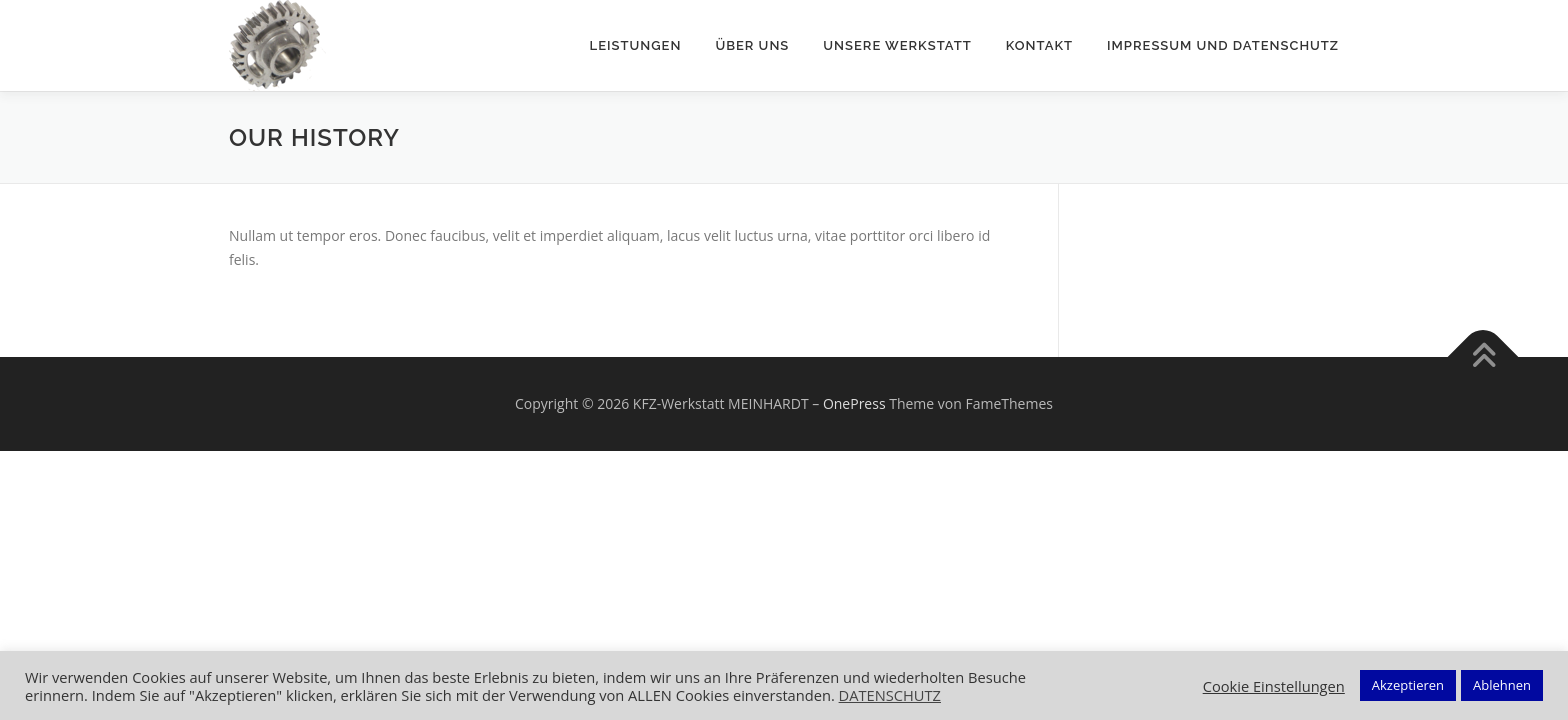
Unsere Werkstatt (897, 45)
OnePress (854, 403)
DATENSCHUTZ (890, 695)
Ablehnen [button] (1502, 685)
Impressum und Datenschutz (1223, 45)
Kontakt (1039, 45)
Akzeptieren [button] (1408, 685)
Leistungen (636, 45)
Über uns (752, 45)
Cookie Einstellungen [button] (1274, 686)
